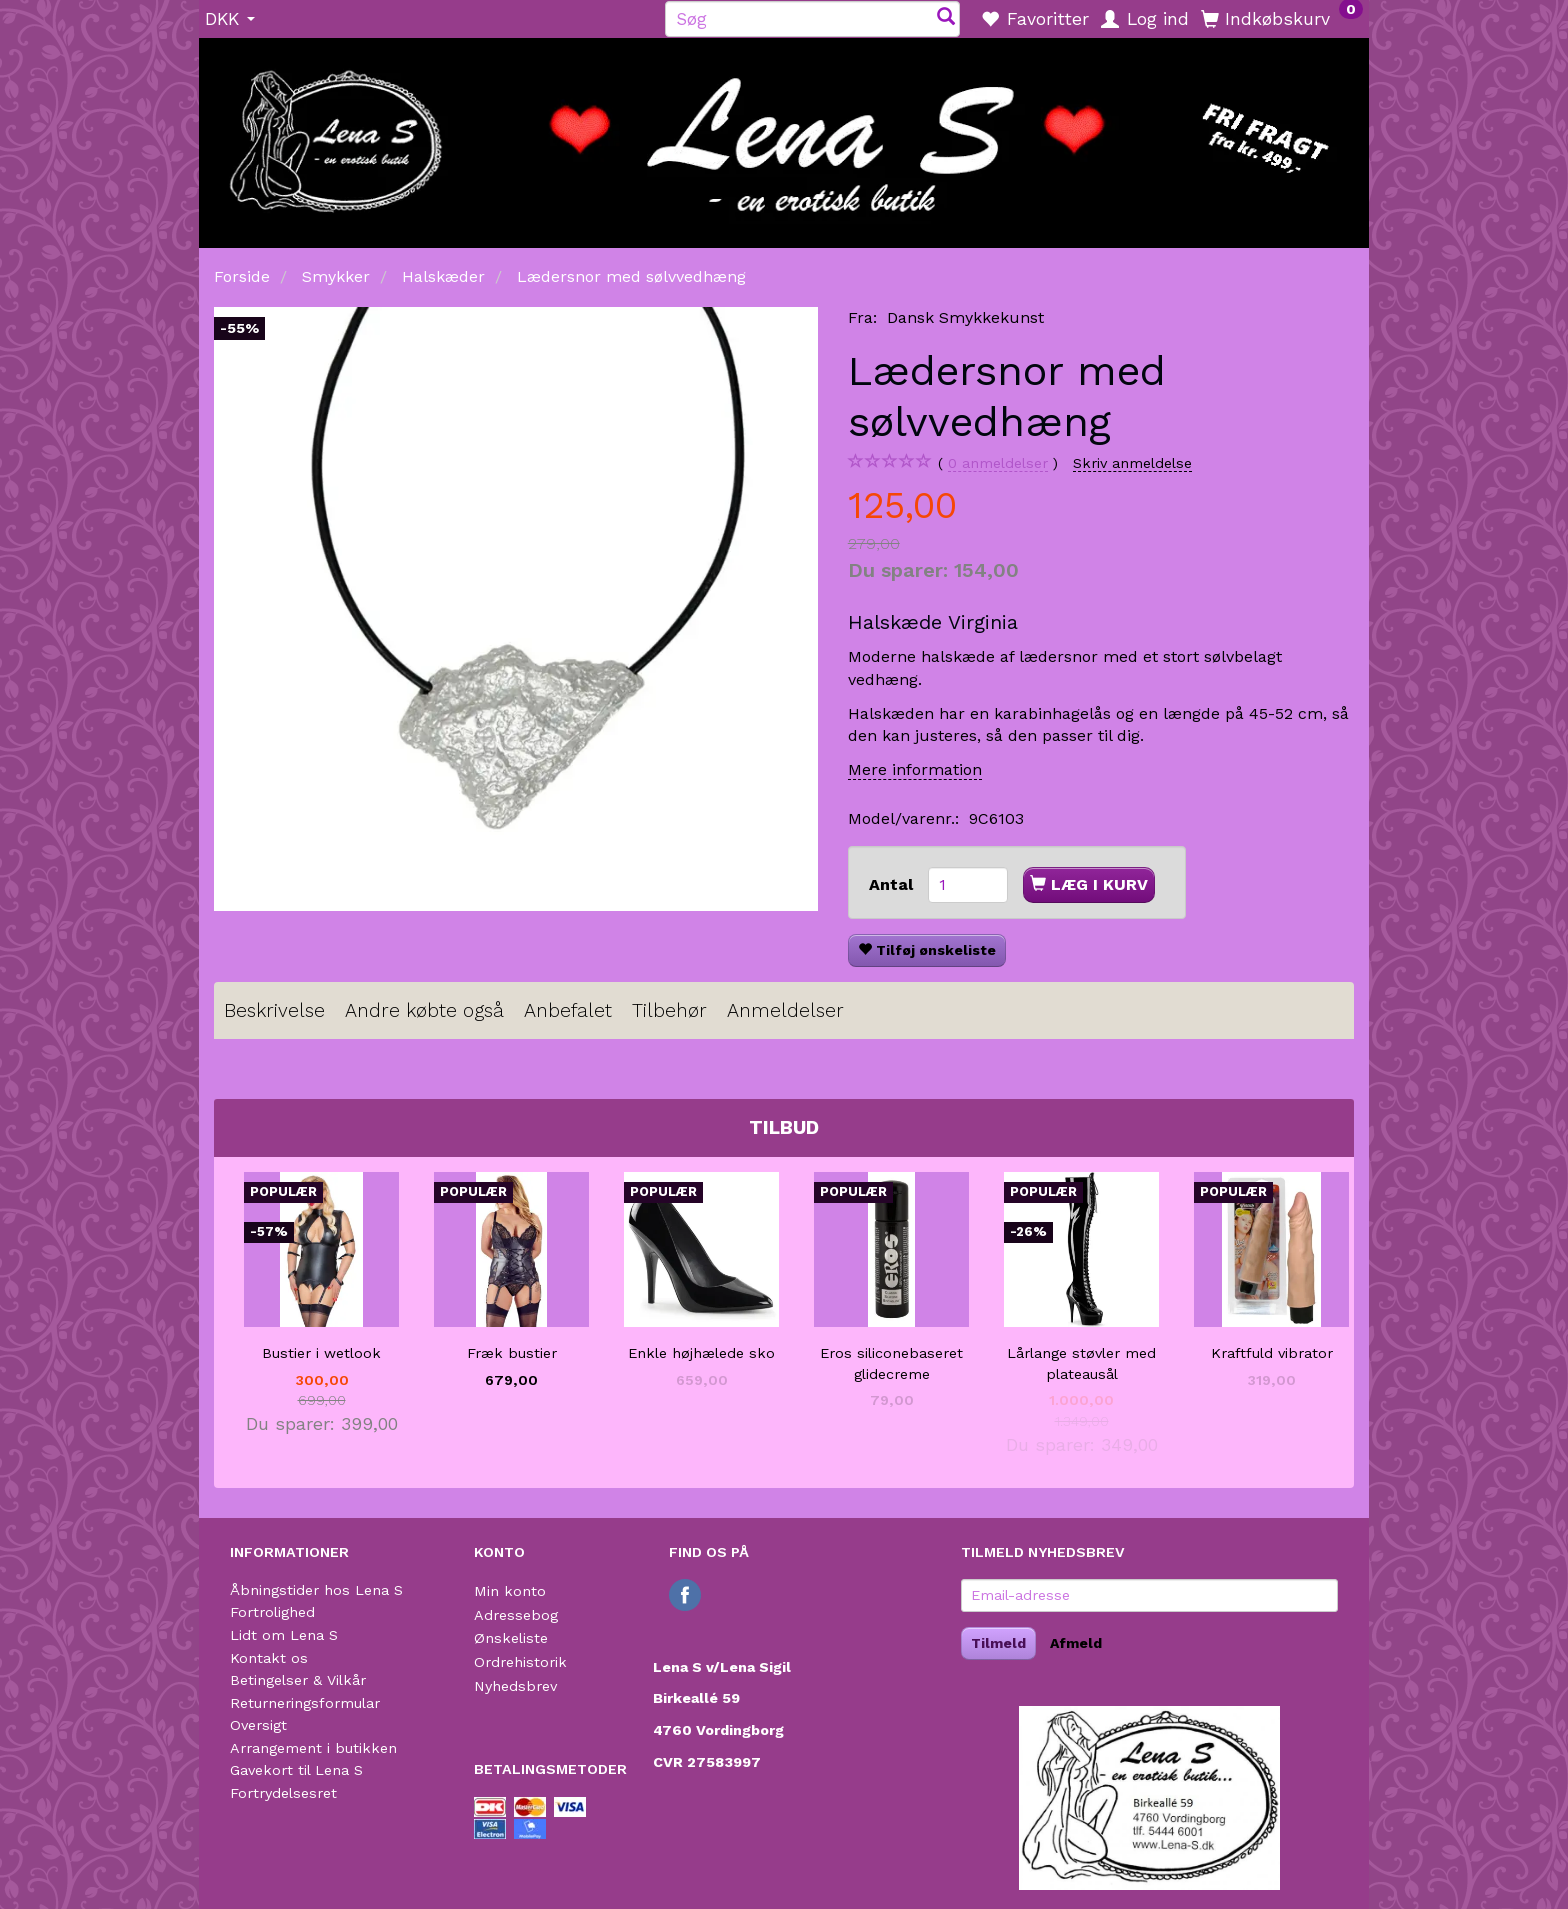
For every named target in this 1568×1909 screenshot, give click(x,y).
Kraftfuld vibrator (1272, 1353)
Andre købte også (424, 1010)
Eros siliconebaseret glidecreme (891, 1363)
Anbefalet (568, 1010)
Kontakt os (269, 1658)
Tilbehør (669, 1010)
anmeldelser (998, 463)
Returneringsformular (305, 1703)
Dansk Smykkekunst (965, 317)
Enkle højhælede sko (701, 1353)
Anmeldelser (785, 1010)
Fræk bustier (512, 1353)
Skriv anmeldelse (1132, 463)
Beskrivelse (274, 1010)
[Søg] (946, 18)
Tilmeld (998, 1643)
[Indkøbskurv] (1282, 18)
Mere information (915, 769)
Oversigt (258, 1725)
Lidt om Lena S (284, 1635)
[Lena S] (784, 136)
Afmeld (1076, 1643)
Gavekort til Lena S (296, 1770)
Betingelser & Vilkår (298, 1680)
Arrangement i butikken (313, 1748)
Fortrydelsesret (283, 1793)
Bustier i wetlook (321, 1353)
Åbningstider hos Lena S (316, 1590)
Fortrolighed (272, 1612)
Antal (893, 884)
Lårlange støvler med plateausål (1081, 1363)
